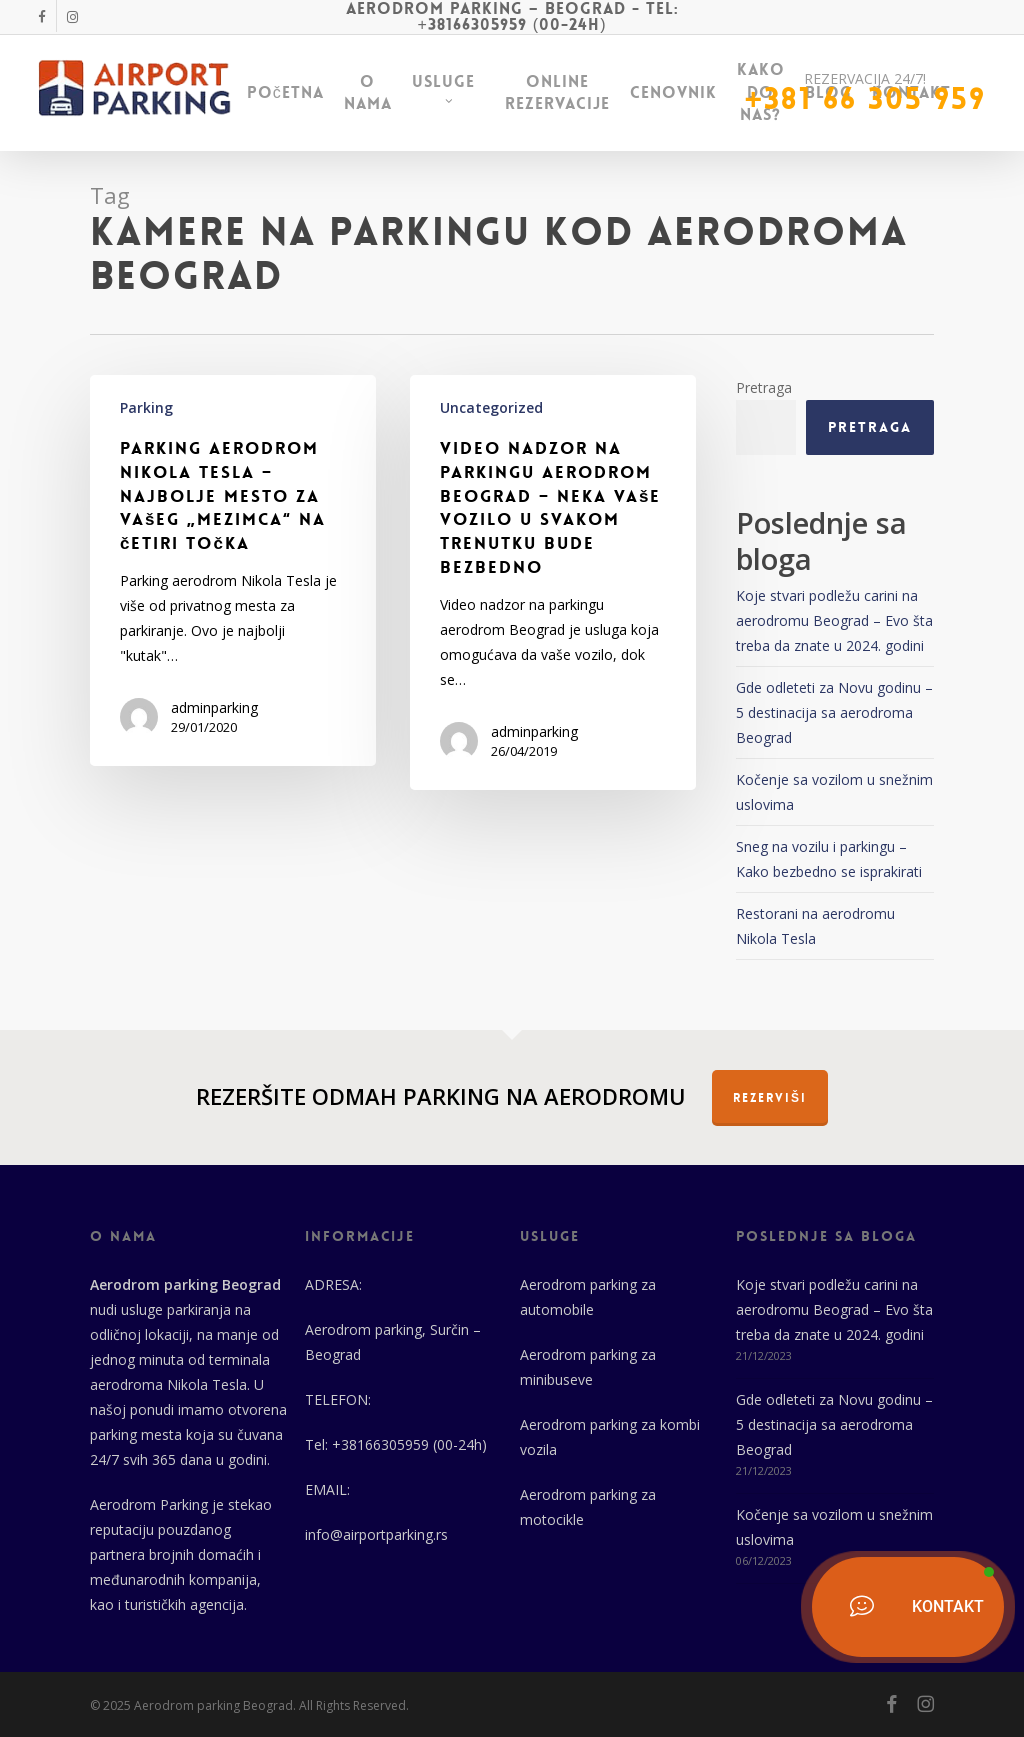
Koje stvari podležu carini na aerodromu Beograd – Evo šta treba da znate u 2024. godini (834, 620)
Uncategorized (491, 407)
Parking (146, 407)
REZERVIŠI (770, 1098)
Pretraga (764, 387)
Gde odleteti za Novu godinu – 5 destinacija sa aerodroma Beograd (834, 712)
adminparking (214, 707)
